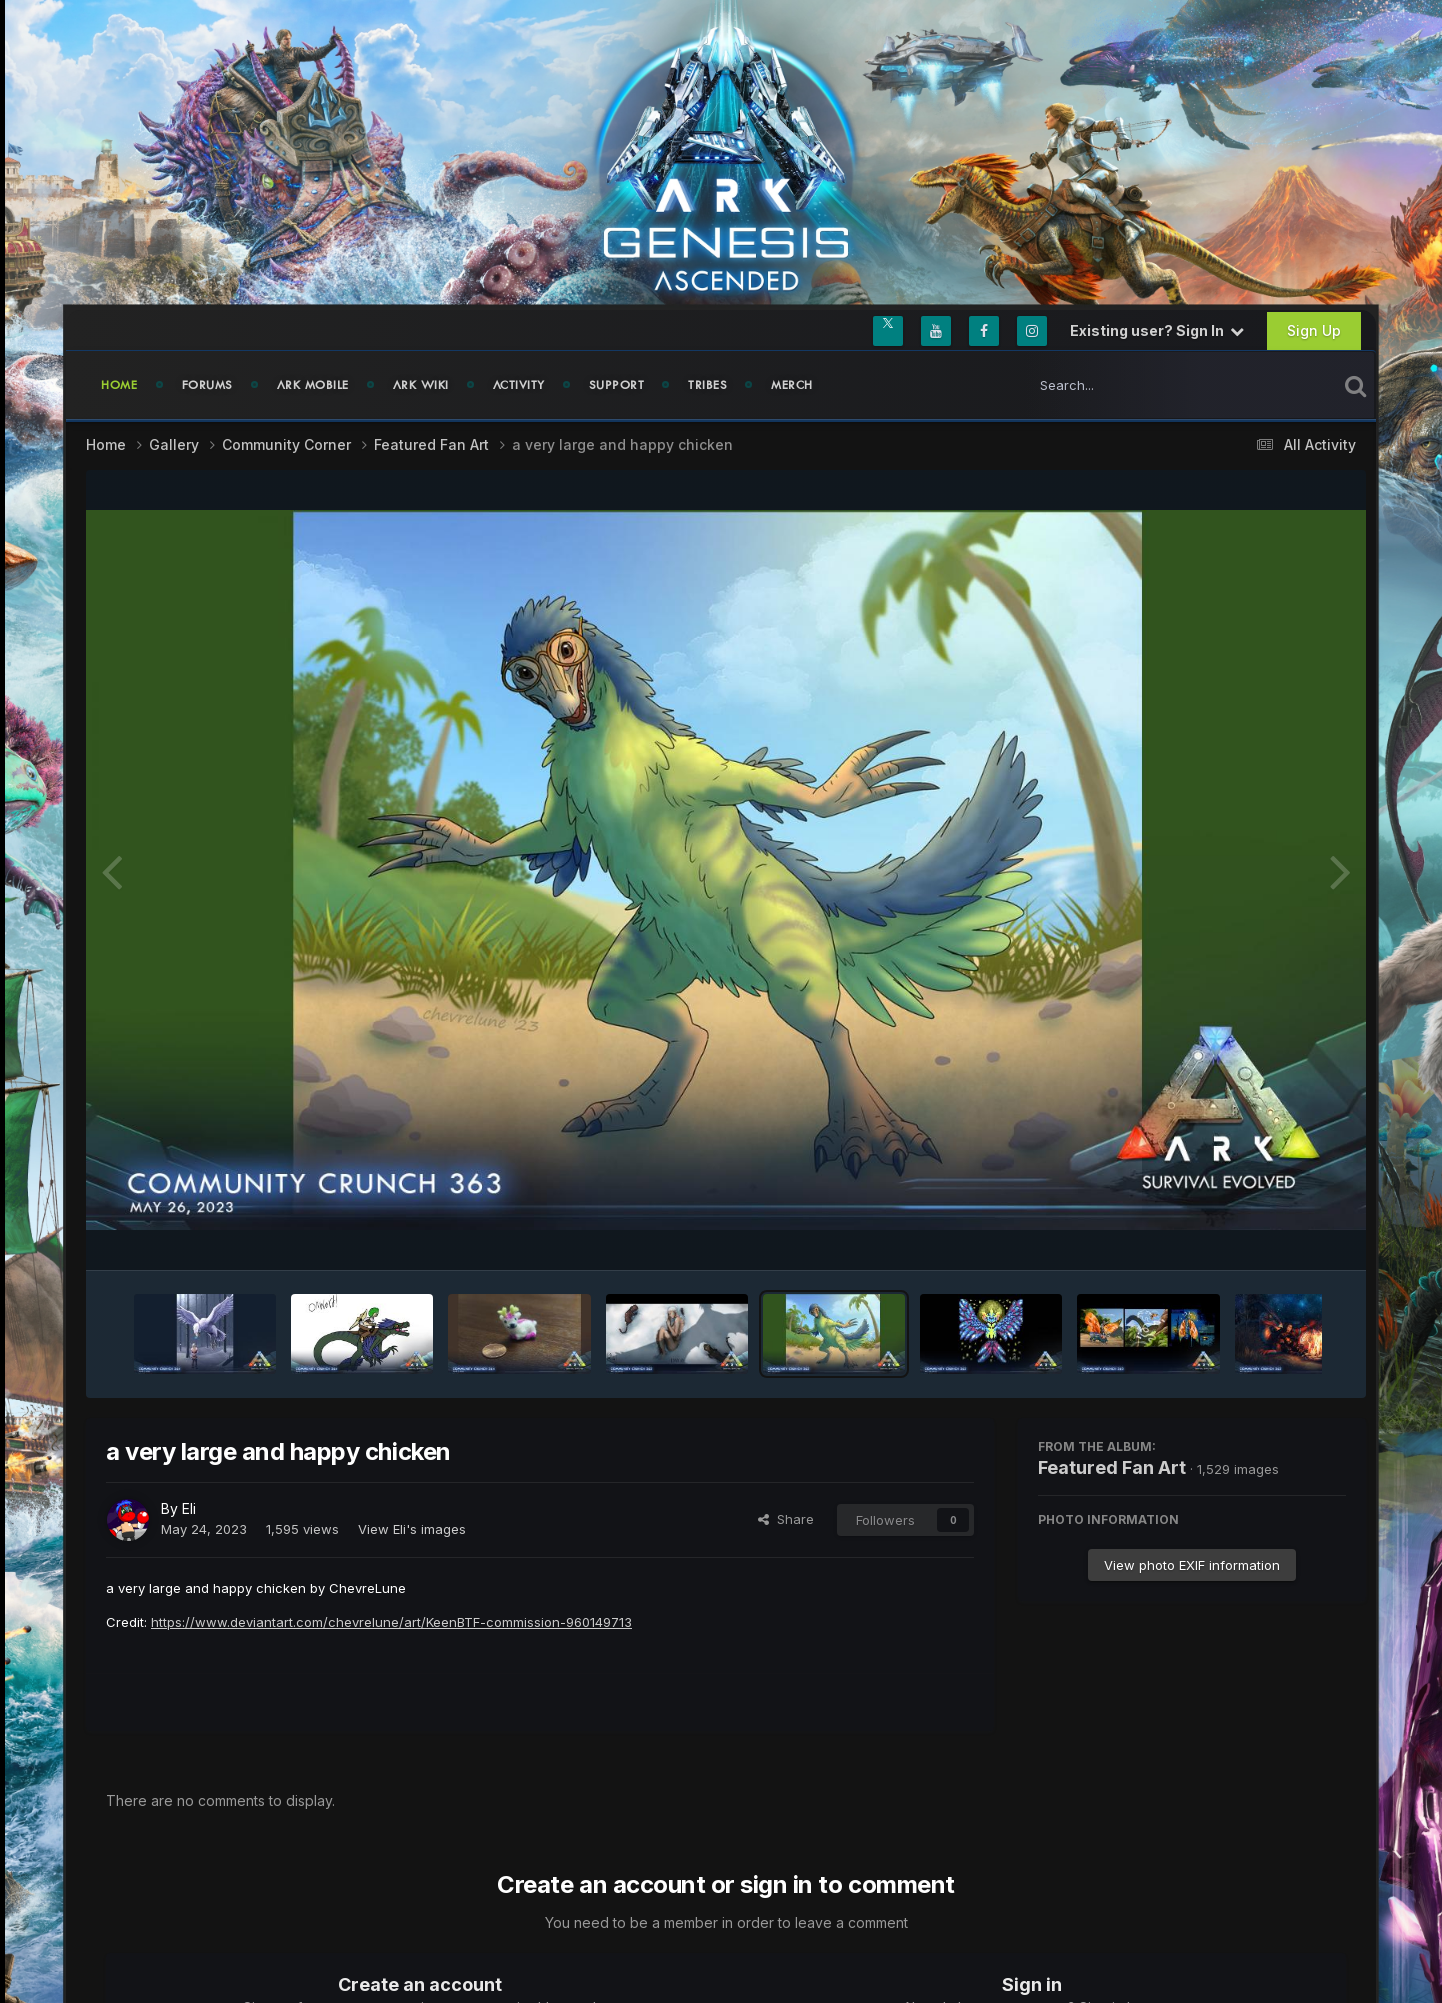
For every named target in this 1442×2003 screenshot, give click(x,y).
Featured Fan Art (1112, 1467)
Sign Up (1314, 330)
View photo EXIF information (1192, 1565)
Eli (189, 1508)
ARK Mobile (313, 385)
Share (786, 1519)
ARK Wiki (421, 385)
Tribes (707, 385)
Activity (519, 385)
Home (119, 385)
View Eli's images (412, 1529)
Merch (792, 385)
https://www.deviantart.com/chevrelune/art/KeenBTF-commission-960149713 (391, 1622)
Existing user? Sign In (1157, 330)
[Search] (1126, 385)
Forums (207, 385)
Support (617, 385)
